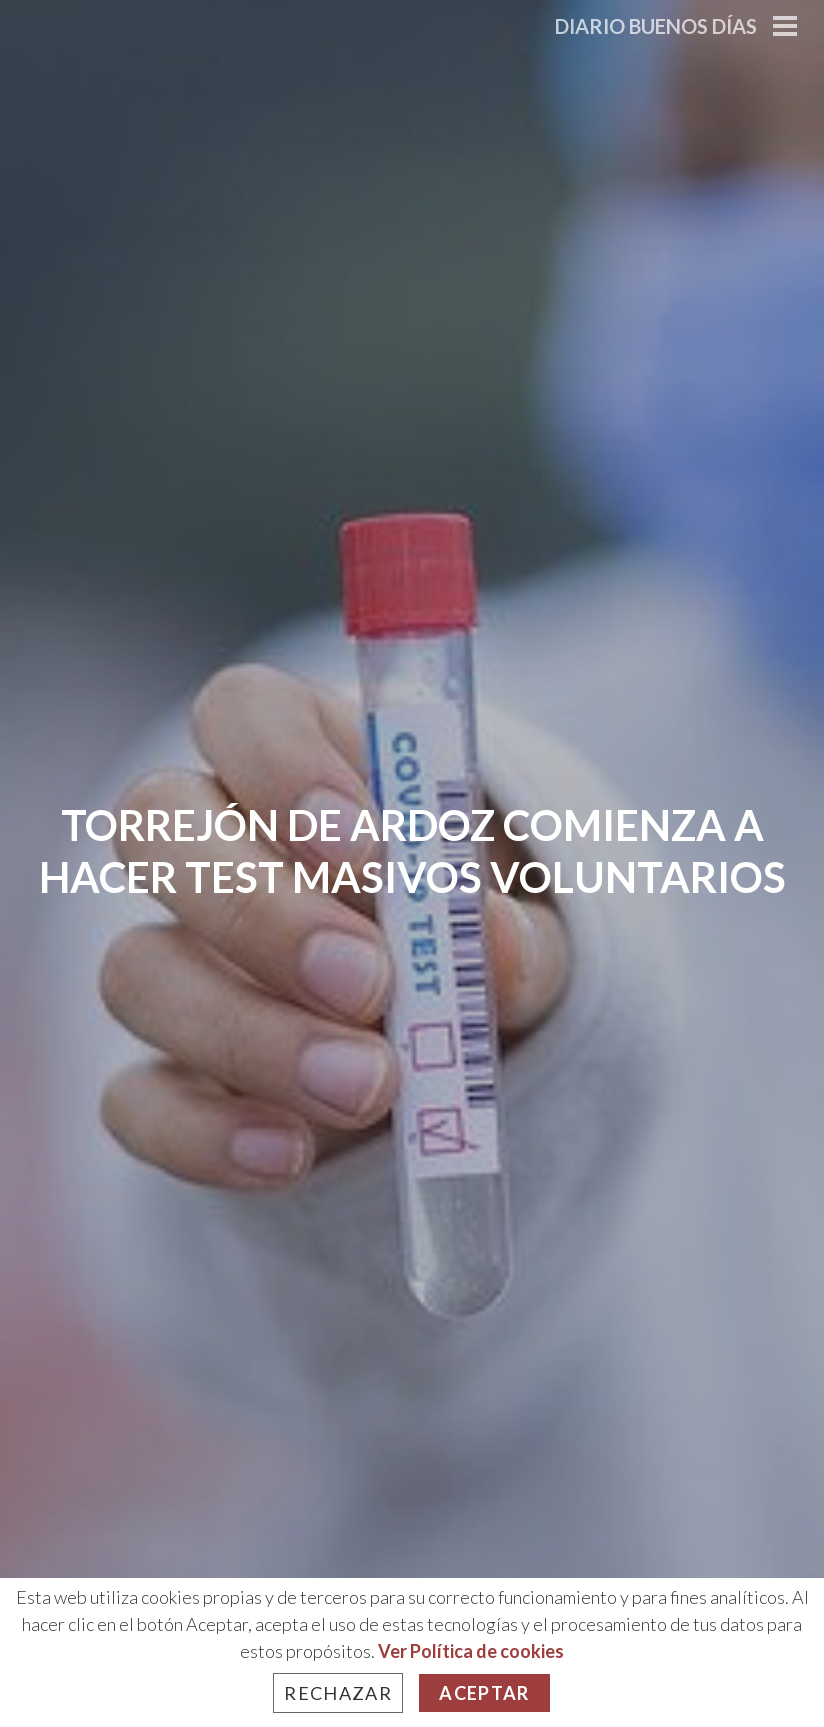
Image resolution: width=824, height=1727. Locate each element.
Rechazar (338, 1693)
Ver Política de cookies (471, 1651)
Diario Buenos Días (656, 26)
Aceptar (484, 1693)
